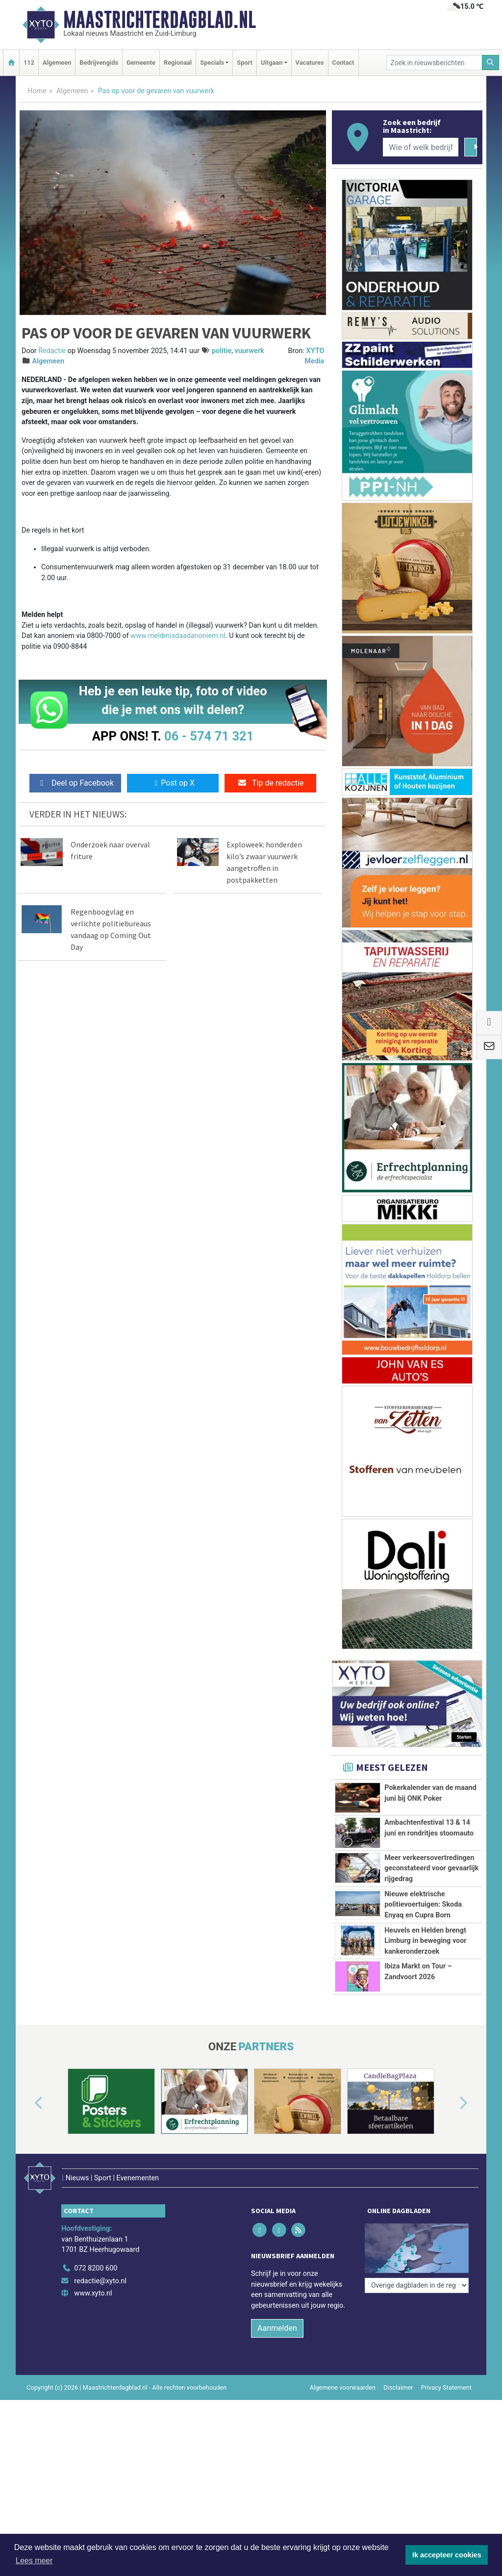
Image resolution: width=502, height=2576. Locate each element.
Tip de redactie (270, 783)
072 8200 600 (95, 2332)
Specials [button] (212, 62)
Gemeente (140, 62)
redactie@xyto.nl (100, 2345)
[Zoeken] (491, 62)
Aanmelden (277, 2392)
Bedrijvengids (98, 62)
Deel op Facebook (75, 783)
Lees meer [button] (34, 2560)
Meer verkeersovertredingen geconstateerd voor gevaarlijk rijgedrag (431, 1868)
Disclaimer (398, 2451)
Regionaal (178, 62)
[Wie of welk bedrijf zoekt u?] (420, 147)
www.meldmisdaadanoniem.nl (178, 636)
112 (29, 62)
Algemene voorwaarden (343, 2451)
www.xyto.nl (93, 2357)
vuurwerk (249, 351)
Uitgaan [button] (271, 62)
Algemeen (57, 62)
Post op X (173, 783)
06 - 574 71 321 (208, 736)
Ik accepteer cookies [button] (446, 2555)
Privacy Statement (446, 2451)
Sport (244, 62)
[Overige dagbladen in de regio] (417, 2310)
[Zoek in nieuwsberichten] (434, 62)
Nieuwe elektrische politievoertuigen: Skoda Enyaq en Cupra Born (423, 1904)
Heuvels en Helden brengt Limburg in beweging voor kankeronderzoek (425, 1941)
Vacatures (310, 62)
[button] (27, 2180)
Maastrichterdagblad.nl (159, 19)
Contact (343, 62)
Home (37, 91)
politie (221, 351)
